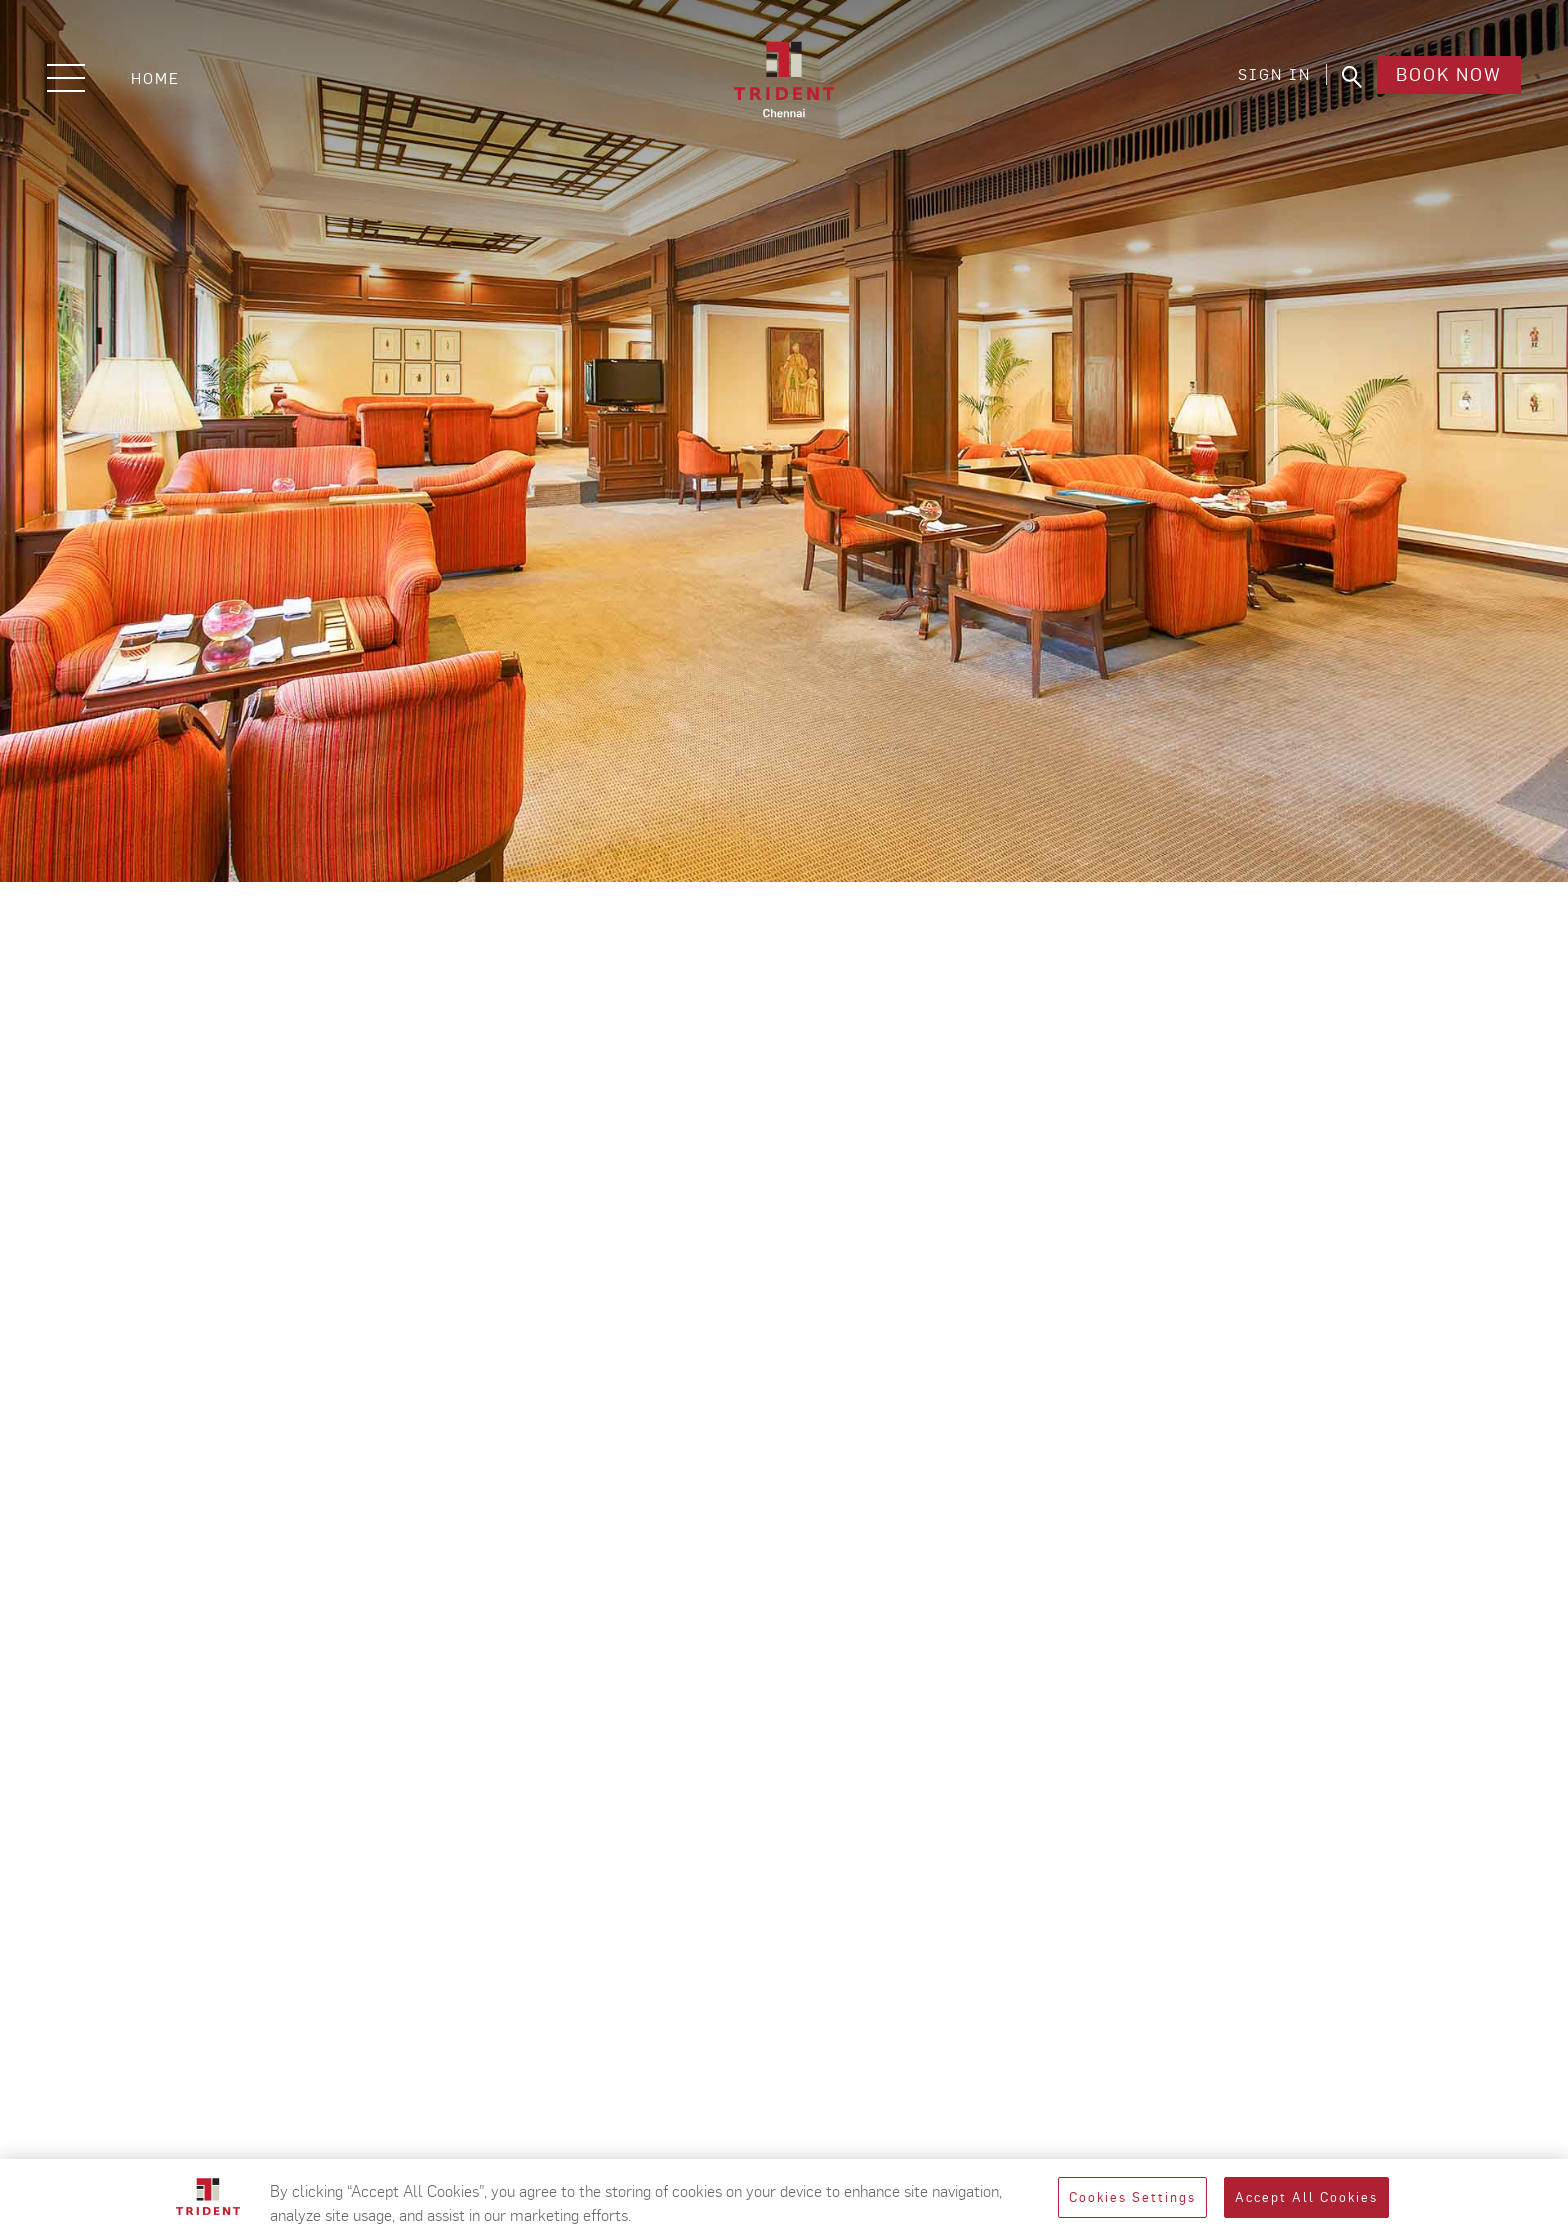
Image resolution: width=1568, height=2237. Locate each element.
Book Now (1446, 78)
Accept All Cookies (1306, 2197)
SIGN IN (1268, 78)
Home (155, 78)
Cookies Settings (1132, 2197)
